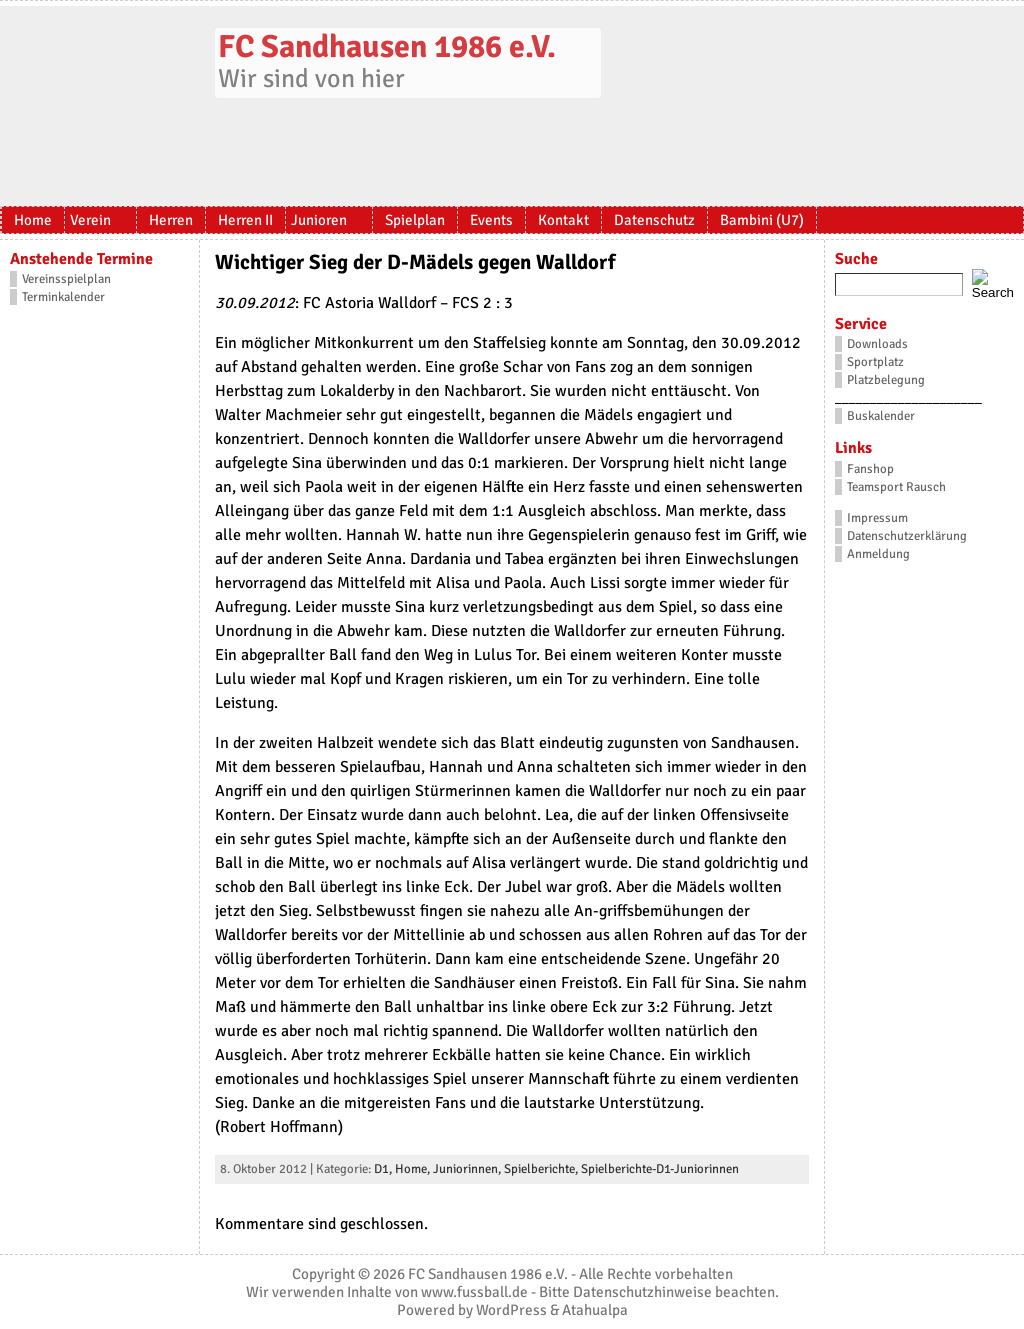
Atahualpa (595, 1310)
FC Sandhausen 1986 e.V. (387, 46)
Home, (414, 1169)
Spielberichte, (542, 1169)
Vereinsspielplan (66, 279)
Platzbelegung (886, 380)
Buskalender (881, 416)
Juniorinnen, (468, 1169)
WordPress (511, 1310)
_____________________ (908, 398)
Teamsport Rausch (896, 487)
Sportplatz (875, 362)
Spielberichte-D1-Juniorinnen (660, 1169)
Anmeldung (878, 554)
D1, (384, 1169)
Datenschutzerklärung (907, 536)
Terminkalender (63, 297)
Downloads (877, 344)
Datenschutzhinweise (642, 1292)
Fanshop (870, 469)
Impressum (877, 518)
